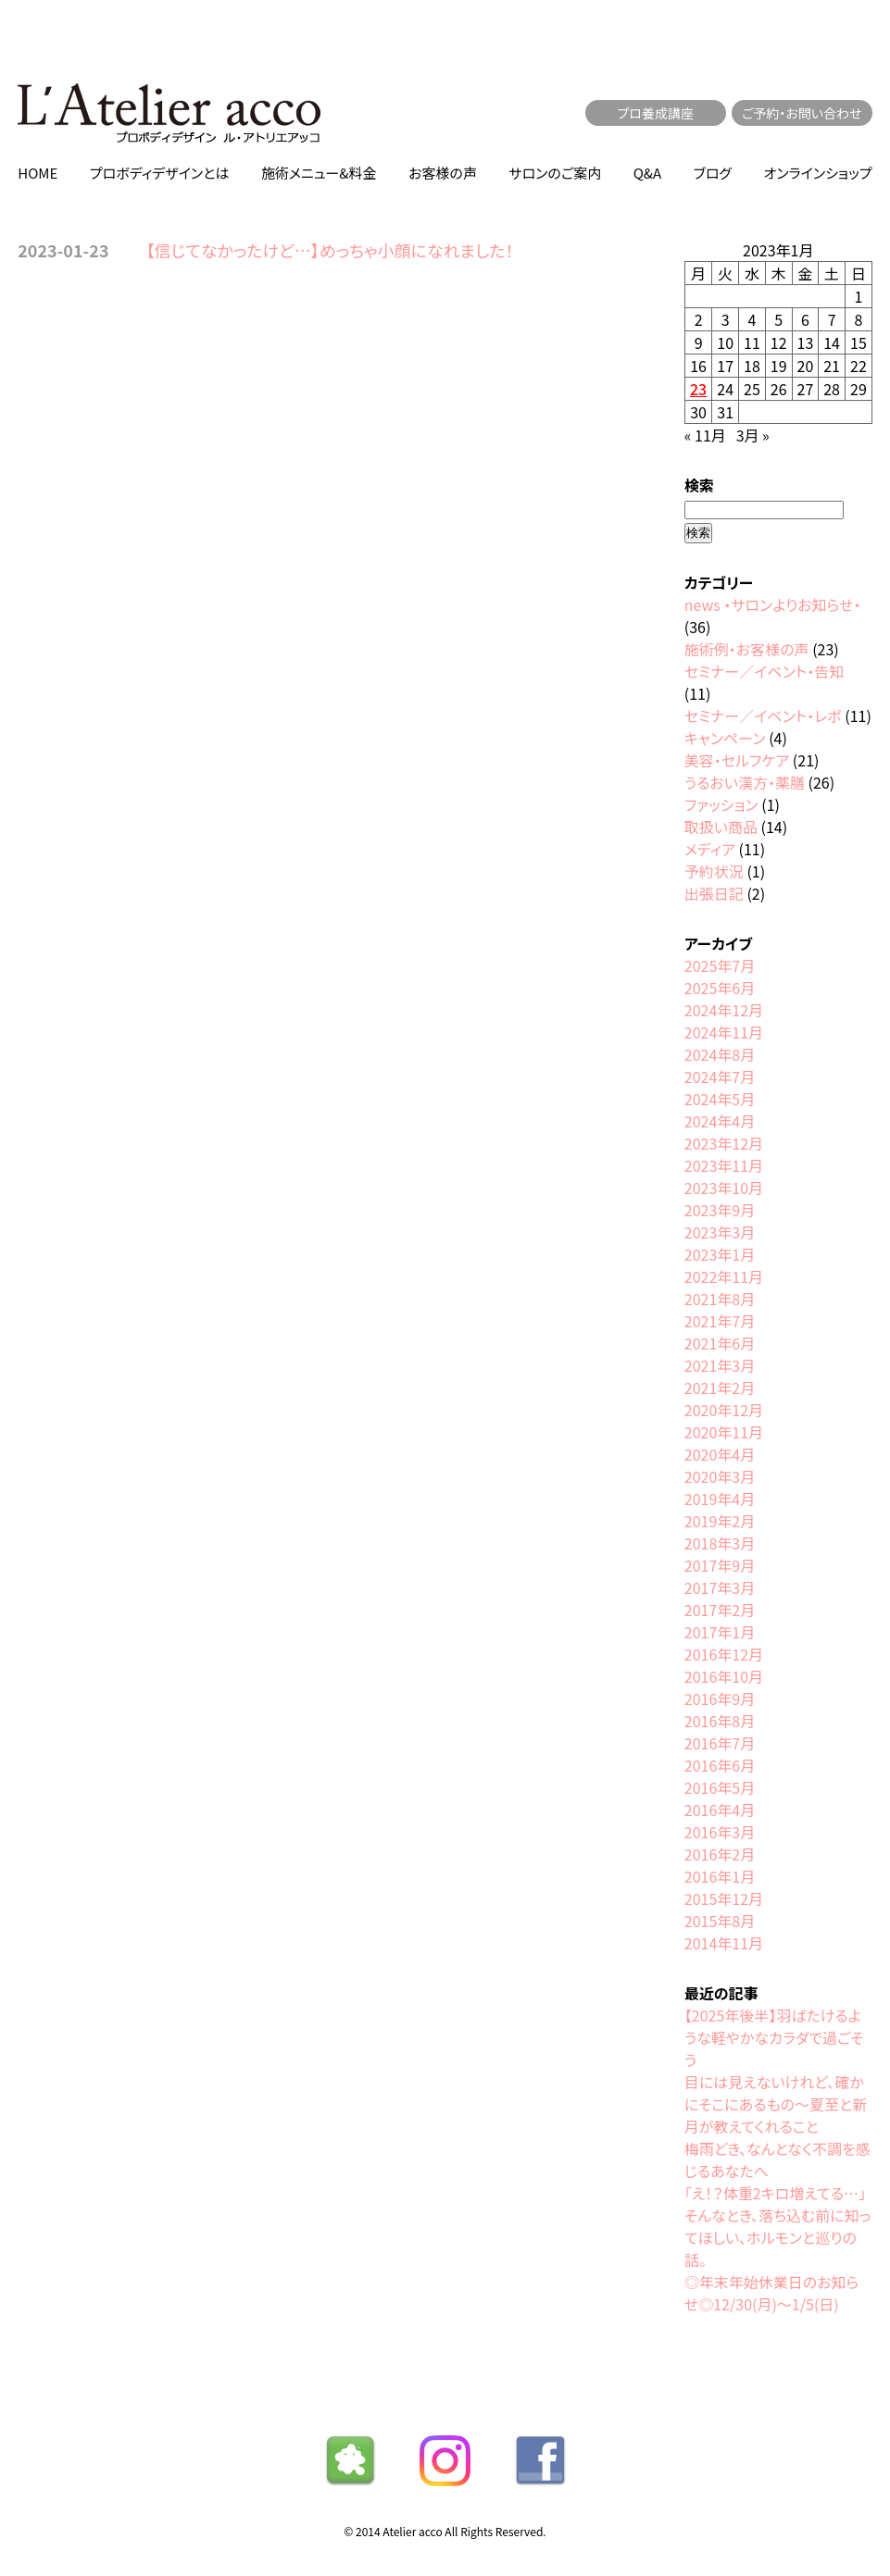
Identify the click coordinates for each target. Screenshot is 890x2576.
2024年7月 (719, 1076)
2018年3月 (719, 1543)
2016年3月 (719, 1832)
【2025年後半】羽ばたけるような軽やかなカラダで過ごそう (774, 2037)
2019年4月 (719, 1498)
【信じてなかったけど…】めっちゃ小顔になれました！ (330, 250)
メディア (709, 849)
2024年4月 (719, 1121)
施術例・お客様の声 (746, 649)
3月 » (753, 435)
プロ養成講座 (656, 113)
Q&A (647, 172)
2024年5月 (719, 1099)
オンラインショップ (817, 172)
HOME (37, 172)
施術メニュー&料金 (319, 172)
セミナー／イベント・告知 (764, 671)
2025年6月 (719, 988)
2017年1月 (719, 1632)
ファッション (721, 804)
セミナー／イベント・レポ (763, 715)
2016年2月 (719, 1854)
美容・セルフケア (736, 760)
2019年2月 (719, 1521)
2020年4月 (719, 1454)
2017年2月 (719, 1610)
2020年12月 (723, 1410)
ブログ (713, 172)
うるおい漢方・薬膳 (744, 782)
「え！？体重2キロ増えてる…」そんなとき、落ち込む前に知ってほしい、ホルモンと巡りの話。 (777, 2226)
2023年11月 (723, 1165)
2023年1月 (719, 1254)
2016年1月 (719, 1876)
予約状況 (714, 871)
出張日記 (714, 893)
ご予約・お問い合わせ (802, 113)
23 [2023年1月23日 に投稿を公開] (698, 389)
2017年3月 (719, 1587)
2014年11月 (723, 1943)
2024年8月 (719, 1054)
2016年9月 (719, 1698)
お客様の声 (442, 172)
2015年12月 (723, 1898)
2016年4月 (719, 1809)
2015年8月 (719, 1921)
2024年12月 (723, 1010)
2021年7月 (719, 1321)
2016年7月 (719, 1743)
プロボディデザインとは (160, 172)
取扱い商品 (721, 826)
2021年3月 (719, 1365)
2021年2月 (719, 1387)
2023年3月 (719, 1232)
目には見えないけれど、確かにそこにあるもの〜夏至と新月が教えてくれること (775, 2104)
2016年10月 (723, 1676)
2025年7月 (719, 965)
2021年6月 (719, 1343)
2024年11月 (723, 1032)
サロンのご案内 (554, 172)
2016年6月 (719, 1765)
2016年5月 (719, 1787)
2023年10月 (723, 1187)
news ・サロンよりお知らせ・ (772, 604)
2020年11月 (723, 1432)
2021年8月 (719, 1299)
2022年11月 (723, 1276)
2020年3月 (719, 1476)
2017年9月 (719, 1565)
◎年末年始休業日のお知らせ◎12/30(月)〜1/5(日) (771, 2293)
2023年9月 (719, 1210)
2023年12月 (723, 1143)
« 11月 (705, 435)
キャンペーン (725, 738)
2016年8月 (719, 1721)
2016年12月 (723, 1654)
